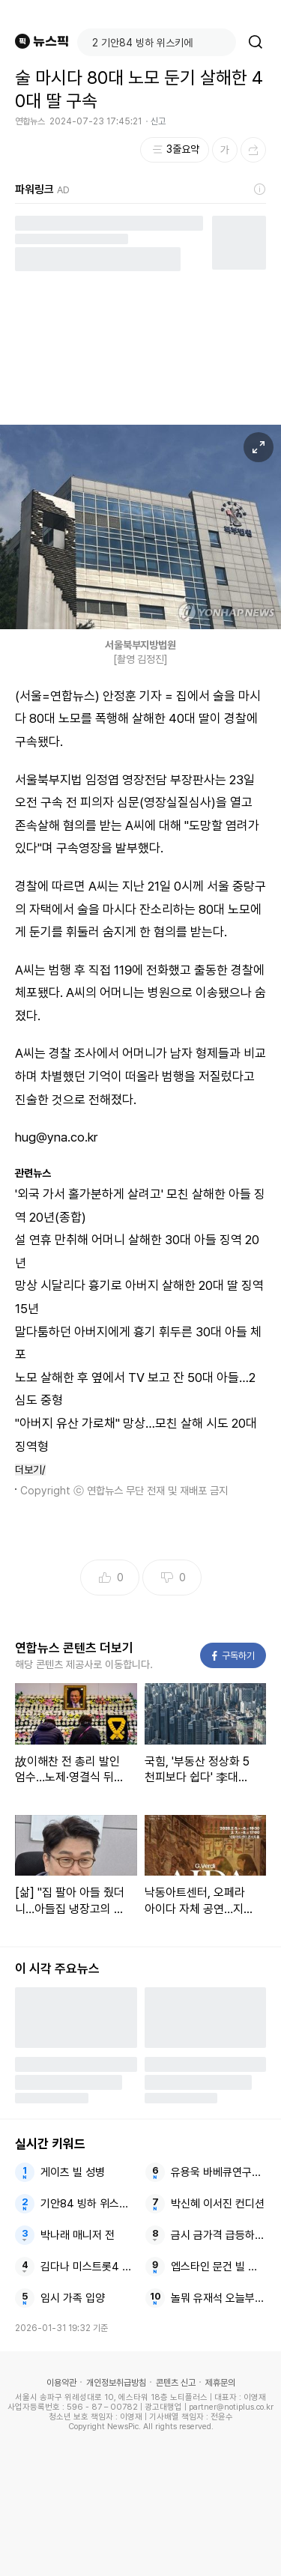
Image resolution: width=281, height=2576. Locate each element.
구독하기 (233, 1655)
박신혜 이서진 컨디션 (218, 2203)
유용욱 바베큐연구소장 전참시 (218, 2172)
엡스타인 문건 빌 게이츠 (218, 2266)
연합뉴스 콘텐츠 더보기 (74, 1647)
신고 (158, 121)
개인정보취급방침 (116, 2383)
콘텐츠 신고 (176, 2383)
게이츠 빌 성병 (72, 2172)
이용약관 (61, 2383)
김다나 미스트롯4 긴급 (88, 2266)
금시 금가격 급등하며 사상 (218, 2235)
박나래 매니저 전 (77, 2235)
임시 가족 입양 (72, 2298)
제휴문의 (220, 2383)
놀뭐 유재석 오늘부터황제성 (218, 2298)
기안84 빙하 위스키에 (88, 2203)
